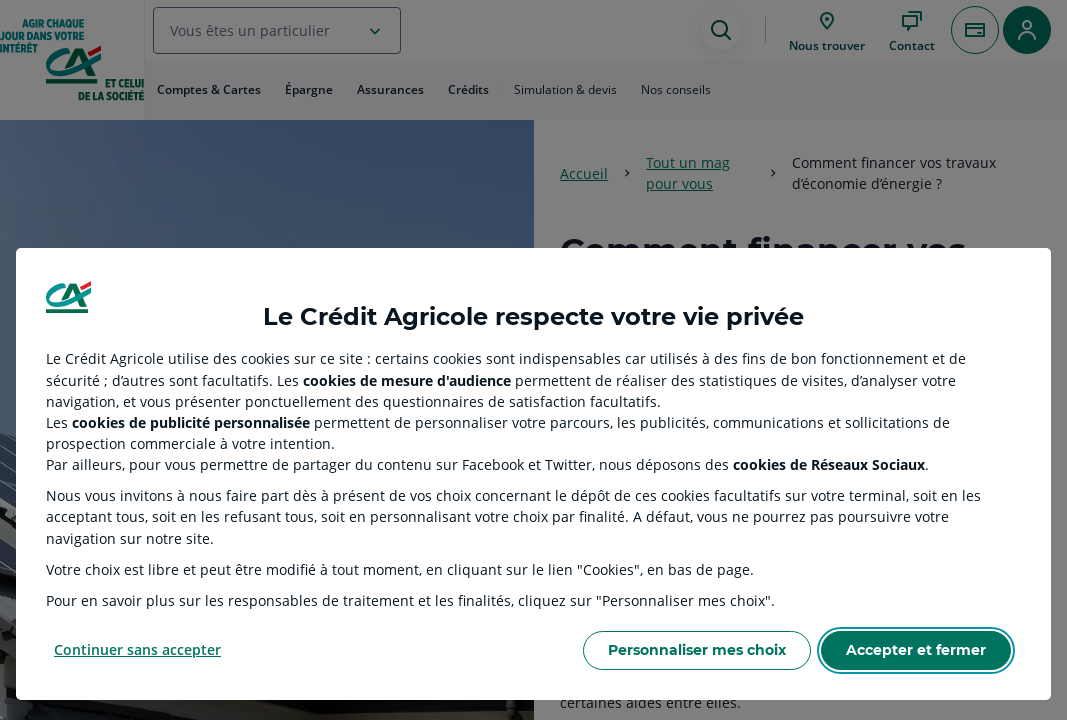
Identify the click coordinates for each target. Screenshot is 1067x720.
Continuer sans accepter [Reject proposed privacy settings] (137, 649)
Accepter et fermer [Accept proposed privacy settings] (916, 650)
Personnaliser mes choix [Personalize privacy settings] (697, 650)
